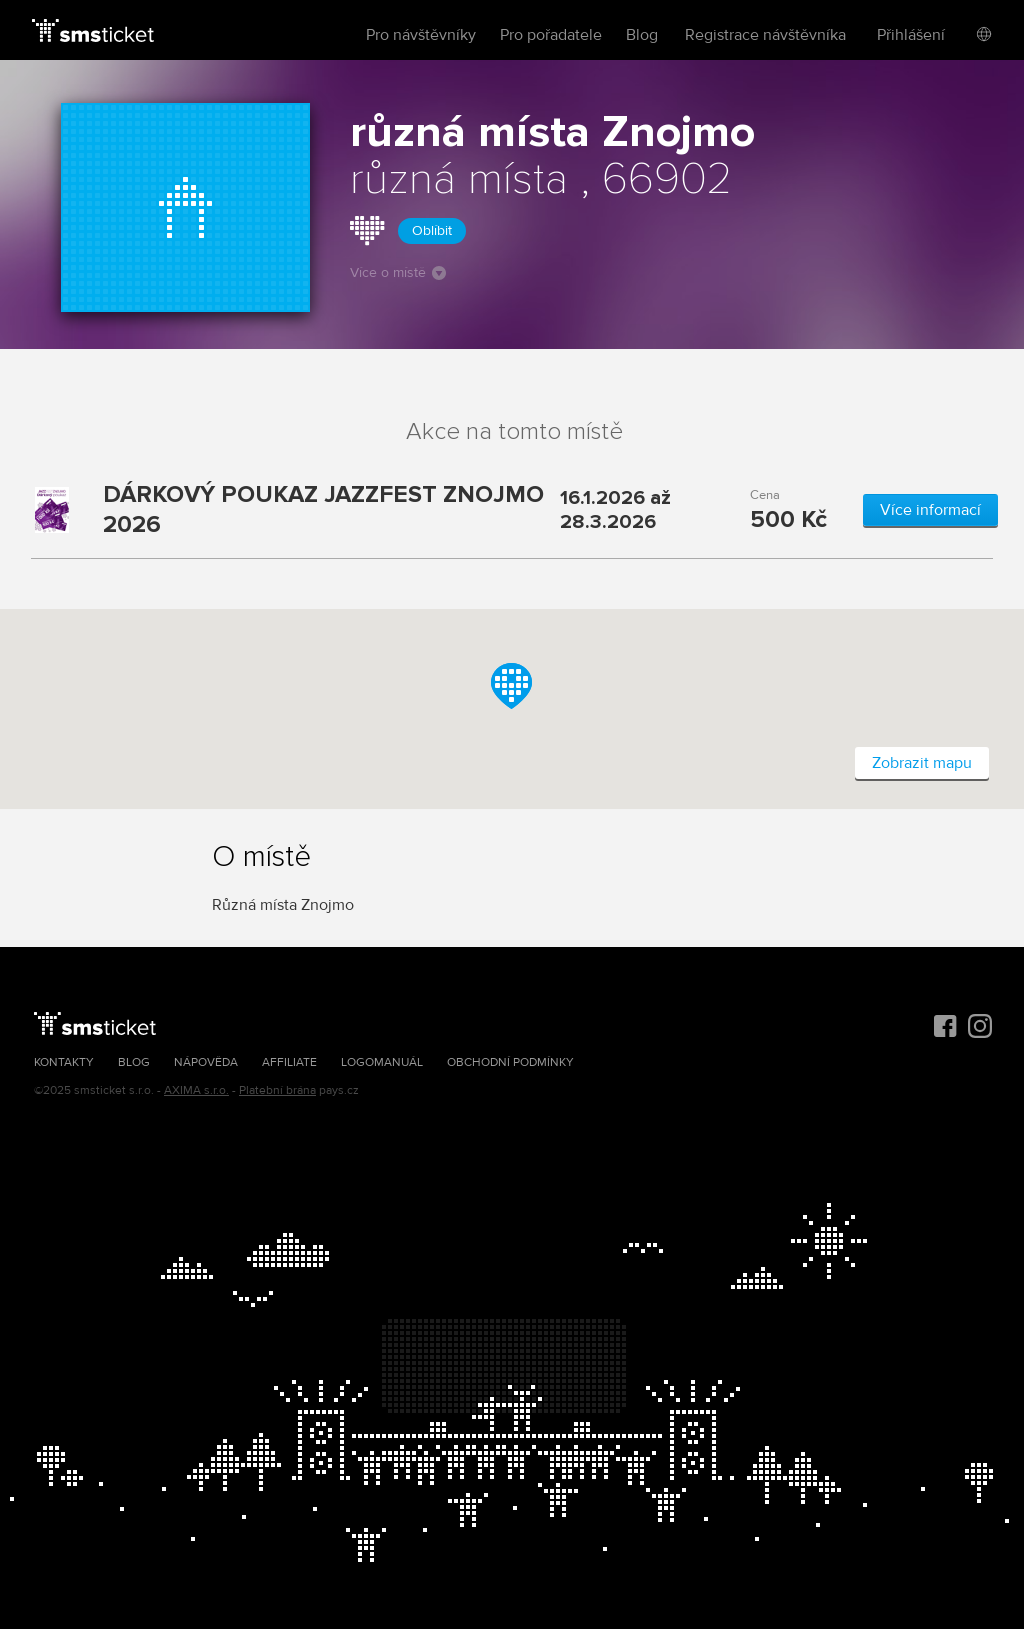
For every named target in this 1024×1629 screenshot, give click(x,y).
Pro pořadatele (551, 35)
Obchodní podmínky (510, 1062)
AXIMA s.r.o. (196, 1090)
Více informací (930, 510)
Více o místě (398, 272)
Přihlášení (911, 35)
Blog (642, 35)
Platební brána (277, 1090)
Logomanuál (382, 1062)
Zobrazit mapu (922, 763)
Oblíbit (432, 230)
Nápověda (206, 1062)
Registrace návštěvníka (765, 35)
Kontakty (64, 1062)
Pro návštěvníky (421, 35)
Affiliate (289, 1062)
